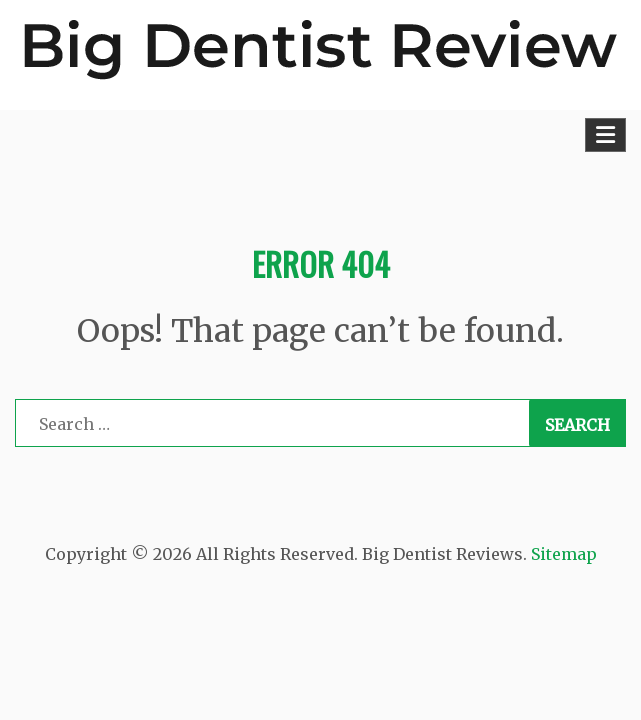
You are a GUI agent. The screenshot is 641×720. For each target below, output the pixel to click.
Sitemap (564, 554)
